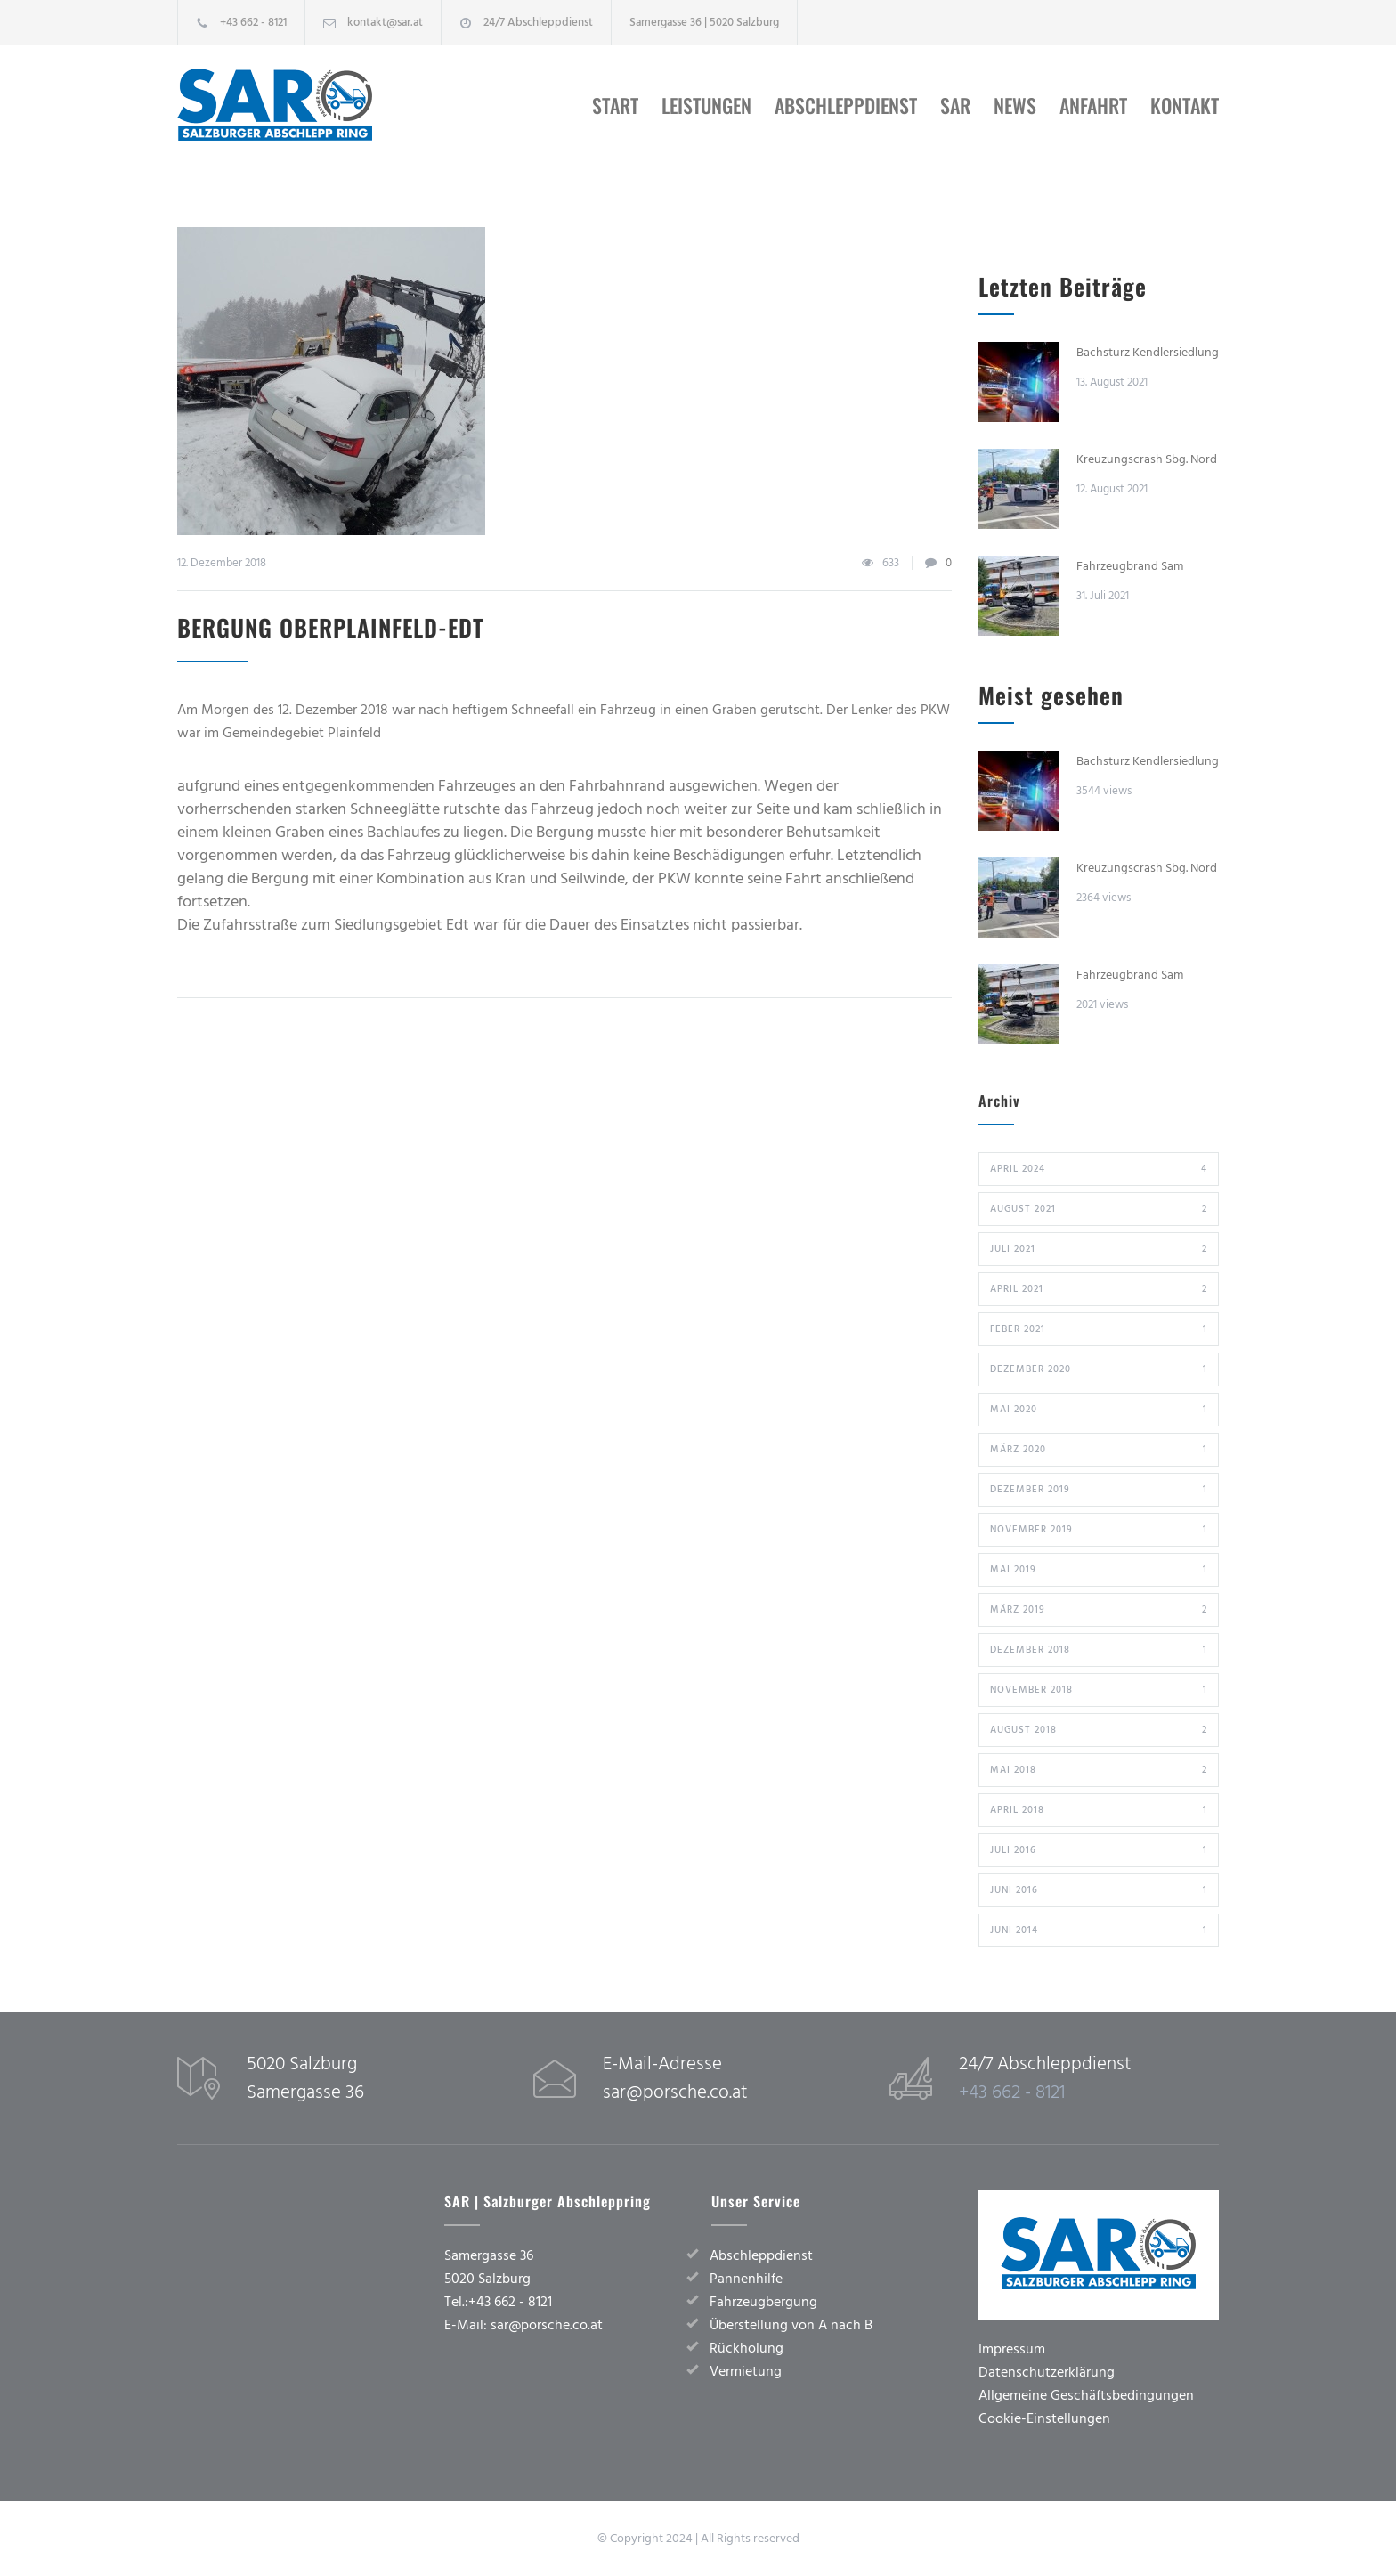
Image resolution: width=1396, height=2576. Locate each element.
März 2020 (1098, 1449)
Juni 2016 (1098, 1890)
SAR (955, 105)
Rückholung (746, 2348)
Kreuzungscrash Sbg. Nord (1146, 459)
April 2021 (1098, 1289)
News (1015, 105)
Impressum (1011, 2349)
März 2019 (1098, 1610)
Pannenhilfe (746, 2278)
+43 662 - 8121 (253, 22)
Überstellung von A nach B (791, 2325)
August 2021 (1098, 1209)
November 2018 (1098, 1690)
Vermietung (746, 2371)
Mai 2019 (1098, 1570)
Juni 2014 (1098, 1930)
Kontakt (1184, 105)
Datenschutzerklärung (1046, 2372)
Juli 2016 (1098, 1850)
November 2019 (1098, 1530)
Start (615, 105)
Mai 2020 (1098, 1409)
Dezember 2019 (1098, 1490)
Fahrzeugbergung (763, 2302)
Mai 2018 (1098, 1770)
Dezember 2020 (1098, 1369)
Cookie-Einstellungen (1044, 2418)
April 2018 (1098, 1810)
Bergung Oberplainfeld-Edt (330, 627)
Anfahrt (1093, 105)
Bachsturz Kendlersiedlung (1147, 353)
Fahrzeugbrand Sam (1129, 566)
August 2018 (1098, 1730)
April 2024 (1098, 1169)
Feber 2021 (1098, 1329)
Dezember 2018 (1098, 1650)
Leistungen (706, 105)
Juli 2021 (1098, 1249)
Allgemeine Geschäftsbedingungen (1086, 2395)
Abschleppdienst (846, 105)
